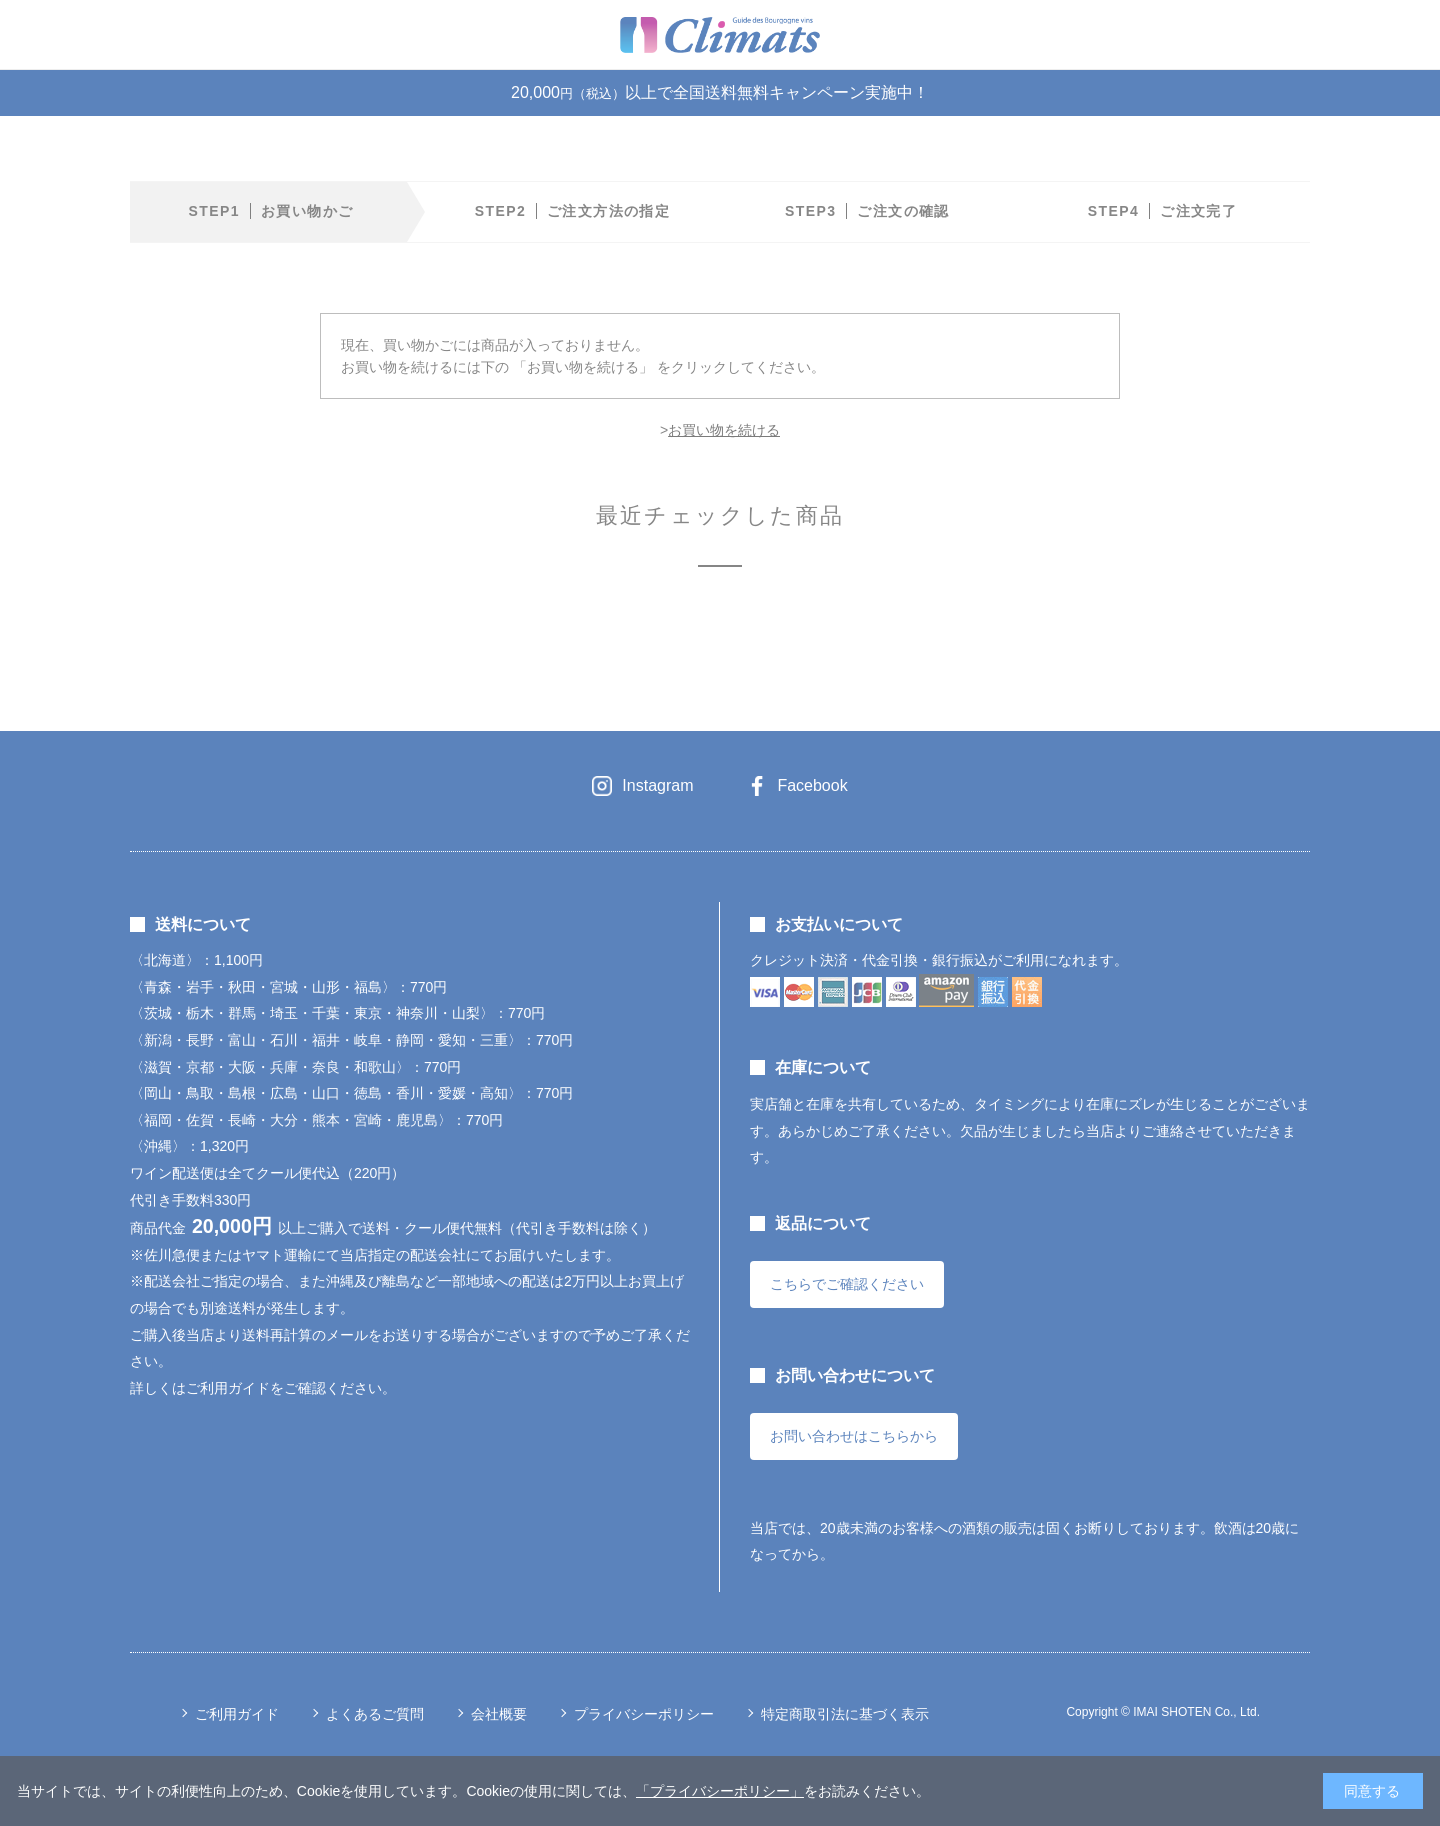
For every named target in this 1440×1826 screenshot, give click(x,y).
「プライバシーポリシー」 (720, 1791)
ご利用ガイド (237, 1714)
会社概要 (499, 1714)
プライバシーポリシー (644, 1714)
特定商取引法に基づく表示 (845, 1714)
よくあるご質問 (375, 1714)
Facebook (812, 785)
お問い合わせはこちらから (854, 1436)
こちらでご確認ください (847, 1284)
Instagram (657, 785)
